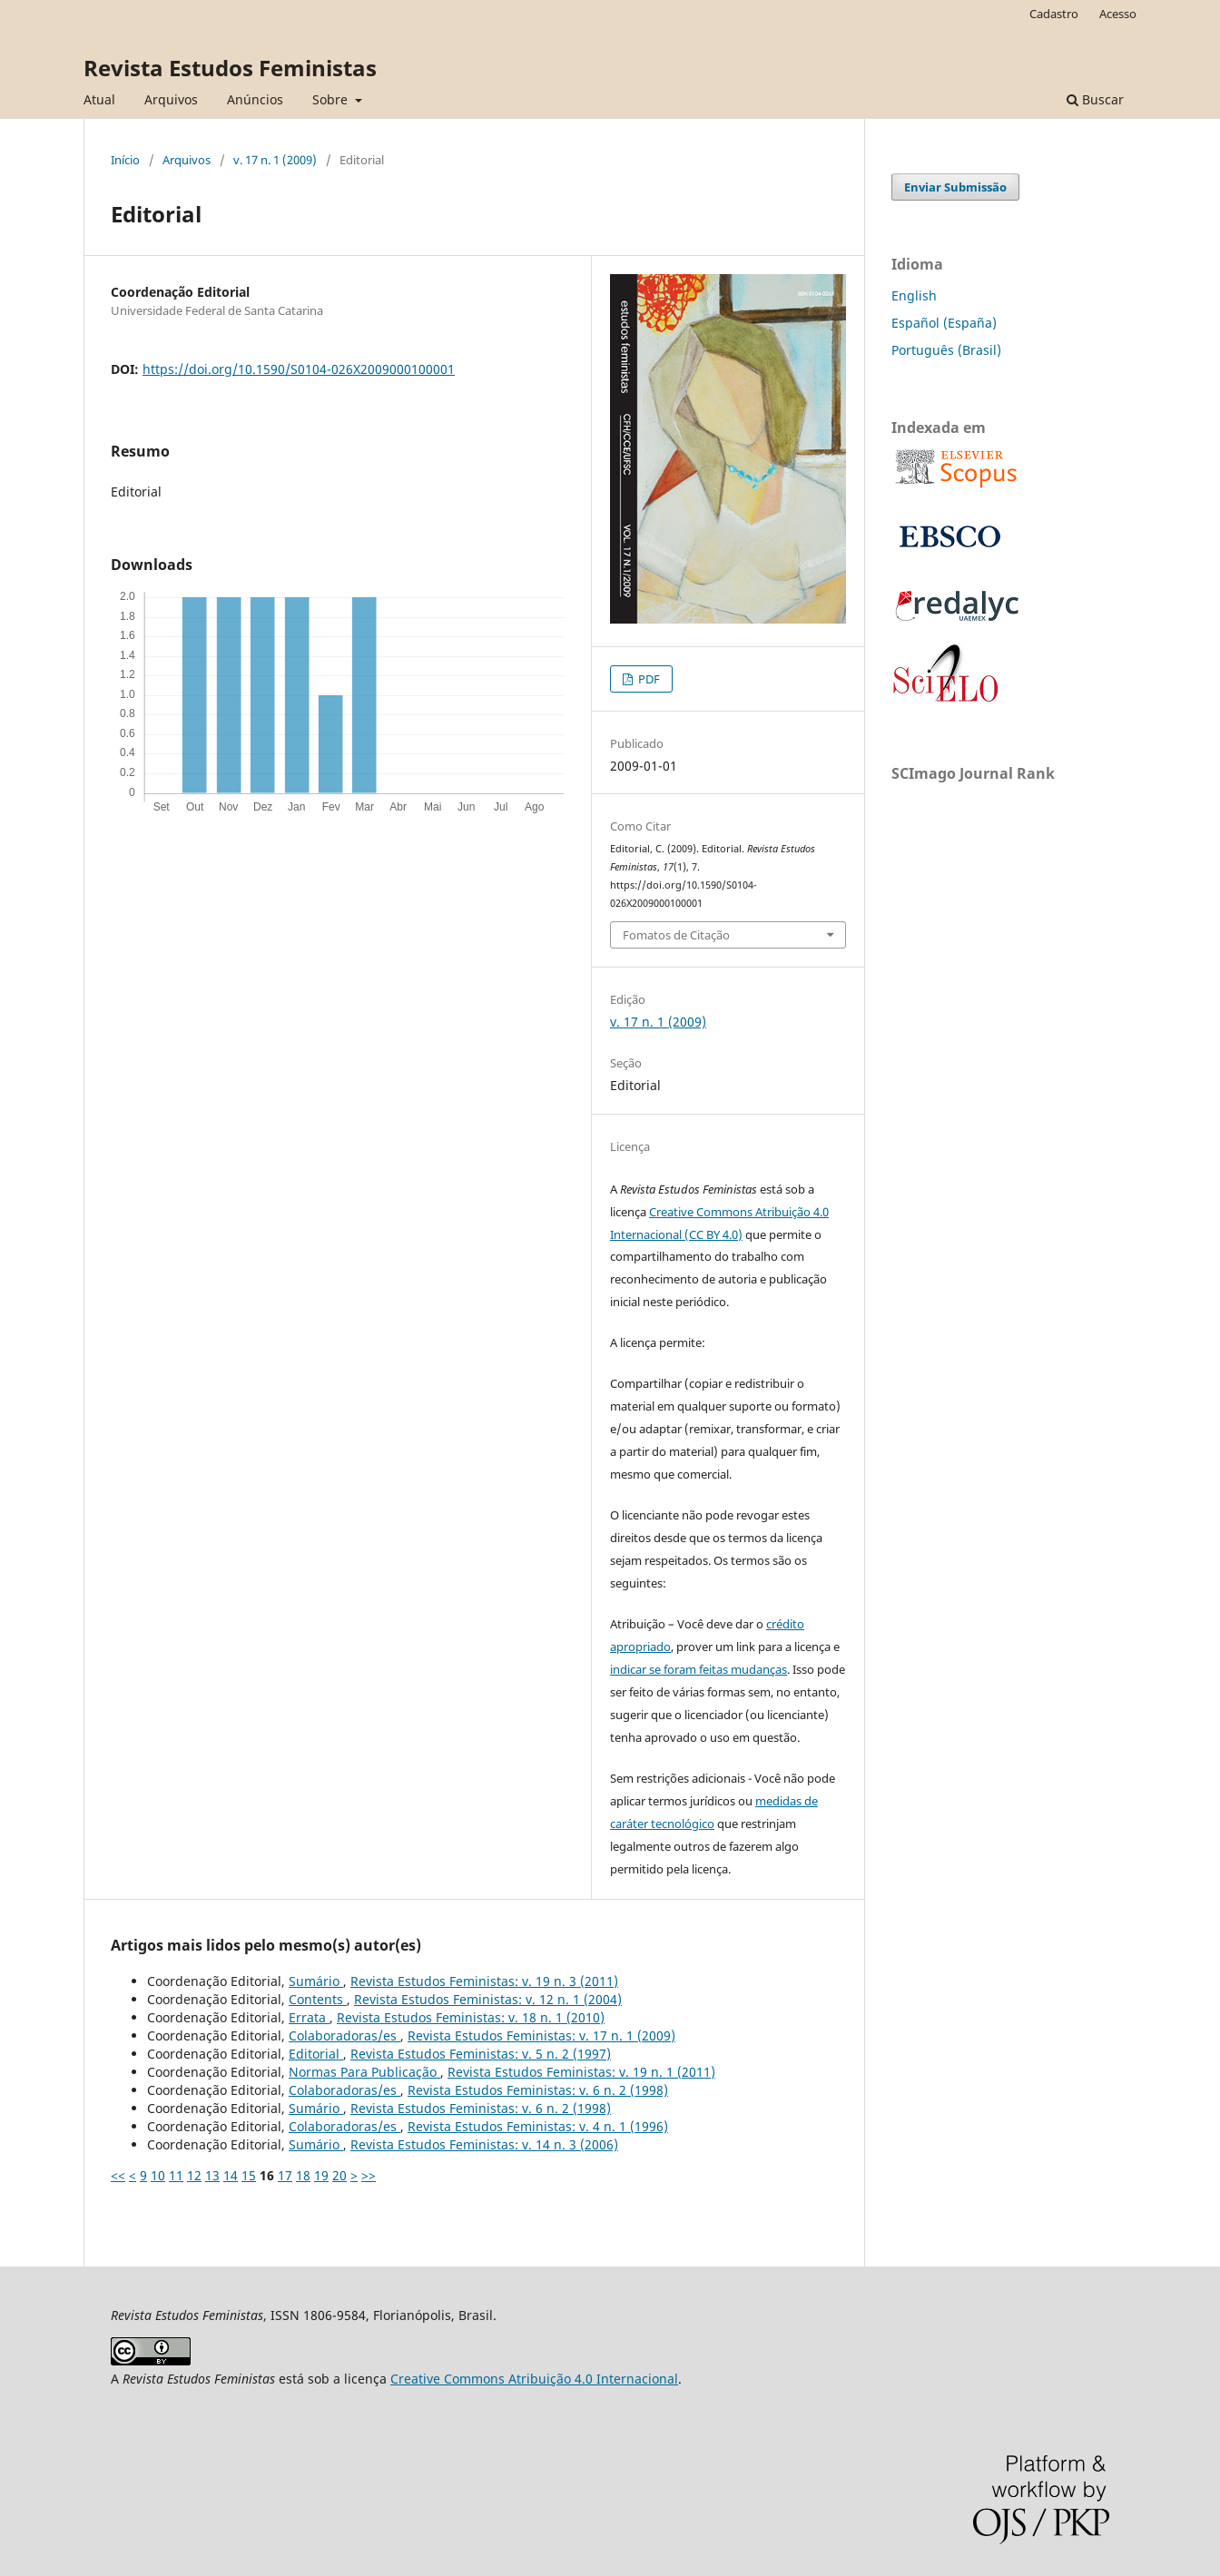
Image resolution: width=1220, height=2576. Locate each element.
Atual (99, 99)
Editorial (316, 2053)
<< (118, 2175)
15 (248, 2175)
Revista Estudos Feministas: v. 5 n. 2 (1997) (480, 2053)
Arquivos (171, 99)
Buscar (1095, 99)
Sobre (331, 99)
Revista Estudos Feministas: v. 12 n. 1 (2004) (488, 1999)
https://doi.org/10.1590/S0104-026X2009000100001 (299, 369)
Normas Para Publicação (364, 2071)
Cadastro (1053, 13)
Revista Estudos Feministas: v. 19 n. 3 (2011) (484, 1981)
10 (158, 2175)
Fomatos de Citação (676, 935)
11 (176, 2175)
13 (212, 2175)
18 (303, 2175)
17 (285, 2175)
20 (339, 2175)
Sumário (316, 1981)
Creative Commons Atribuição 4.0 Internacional (534, 2378)
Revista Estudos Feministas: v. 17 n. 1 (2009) (541, 2035)
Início (125, 160)
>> (368, 2175)
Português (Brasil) (946, 350)
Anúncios (255, 99)
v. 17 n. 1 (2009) (275, 160)
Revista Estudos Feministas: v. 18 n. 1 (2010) (471, 2017)
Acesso (1117, 13)
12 (194, 2175)
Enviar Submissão (955, 187)
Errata (309, 2017)
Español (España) (944, 322)
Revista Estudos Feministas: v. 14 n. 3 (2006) (484, 2144)
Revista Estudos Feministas (230, 68)
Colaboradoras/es (344, 2035)
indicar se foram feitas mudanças (698, 1669)
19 (321, 2175)
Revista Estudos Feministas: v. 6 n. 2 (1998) (538, 2090)
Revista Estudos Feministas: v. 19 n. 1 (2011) (581, 2071)
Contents (318, 1999)
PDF (647, 679)
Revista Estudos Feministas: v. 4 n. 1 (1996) (538, 2126)
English (914, 295)
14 (230, 2175)
